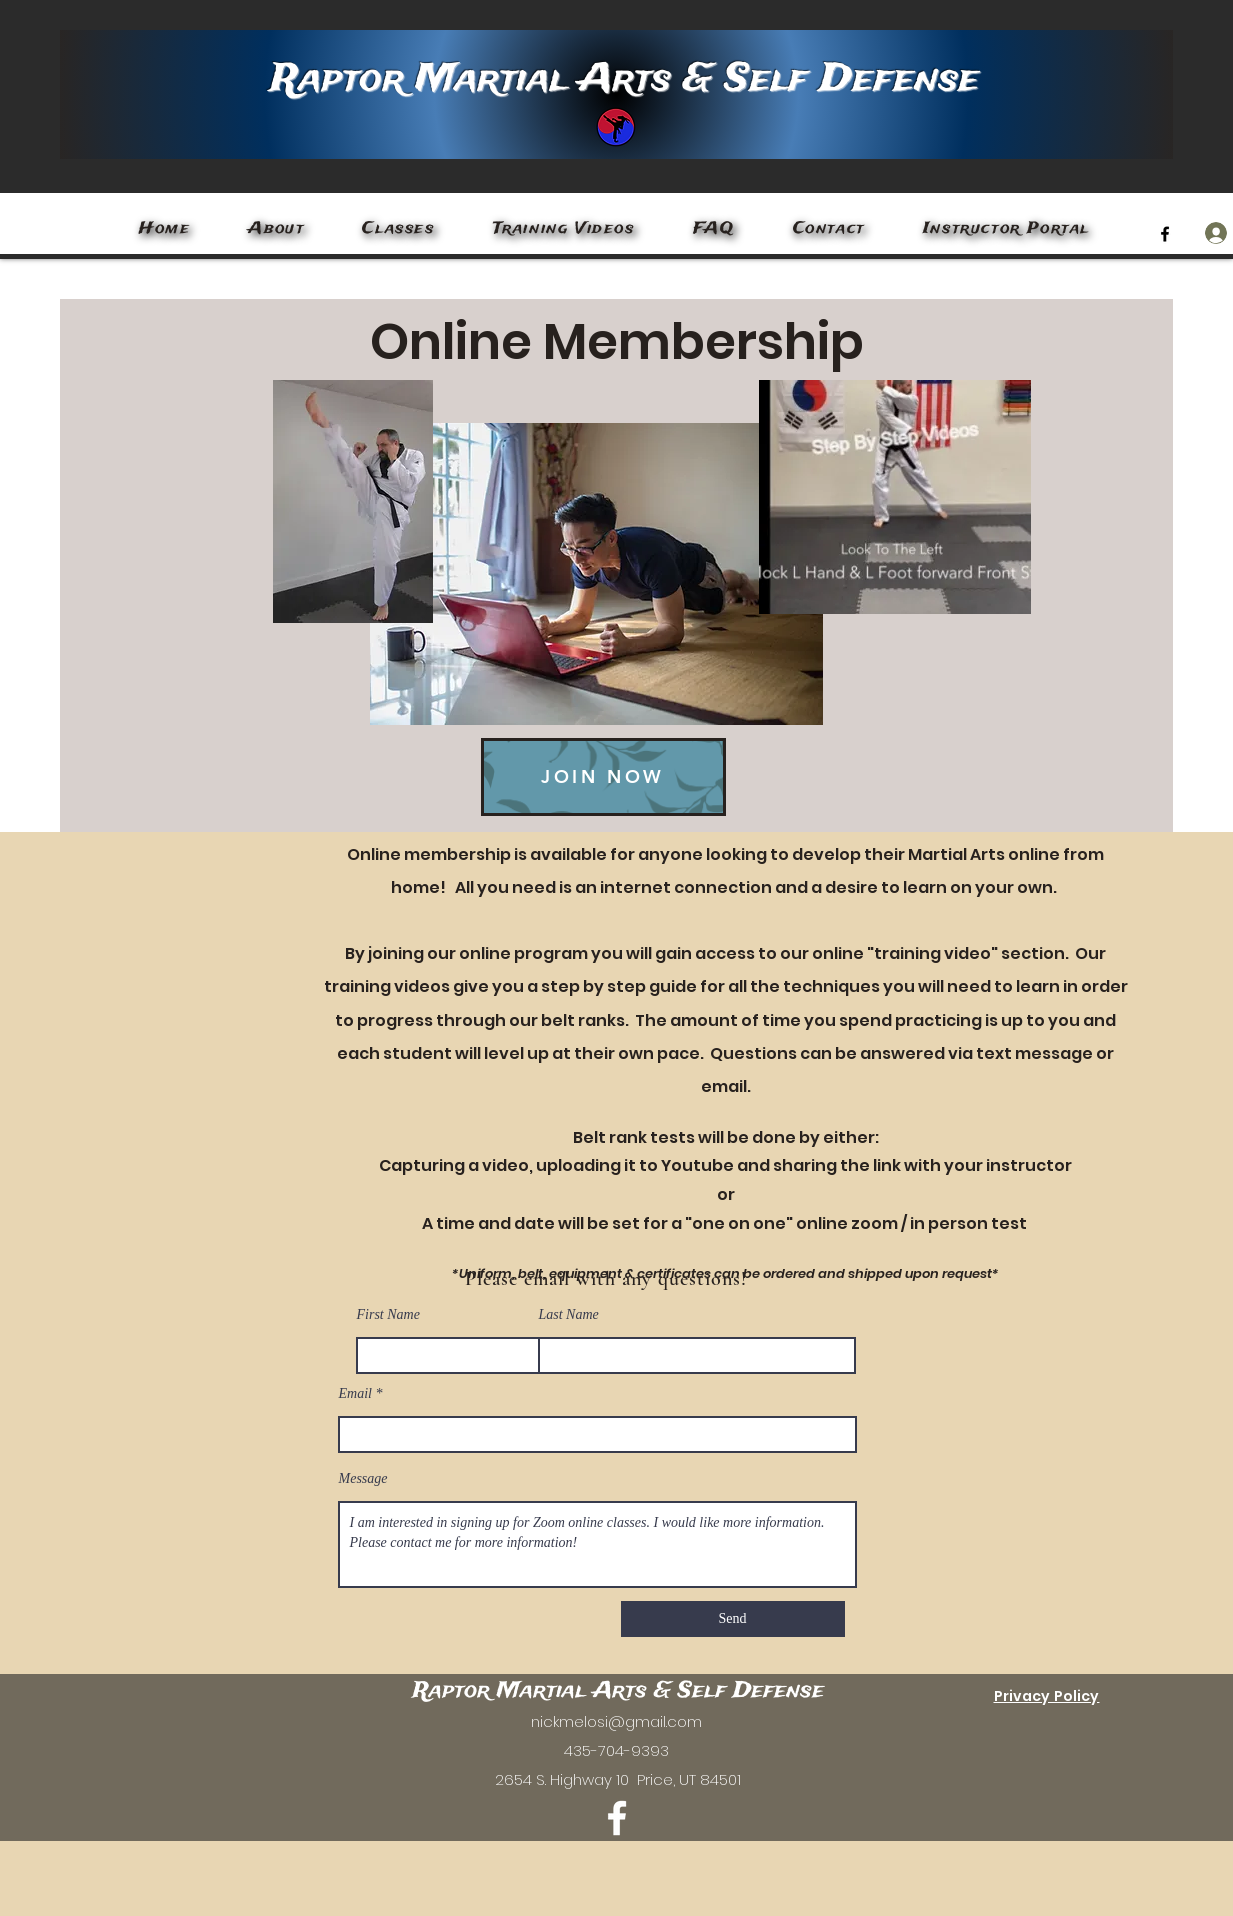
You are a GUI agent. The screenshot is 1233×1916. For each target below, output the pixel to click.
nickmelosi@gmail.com (616, 1721)
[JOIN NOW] (603, 777)
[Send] (733, 1619)
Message (363, 1479)
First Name (388, 1315)
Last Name (569, 1315)
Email (355, 1394)
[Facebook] (1165, 234)
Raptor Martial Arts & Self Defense (625, 79)
